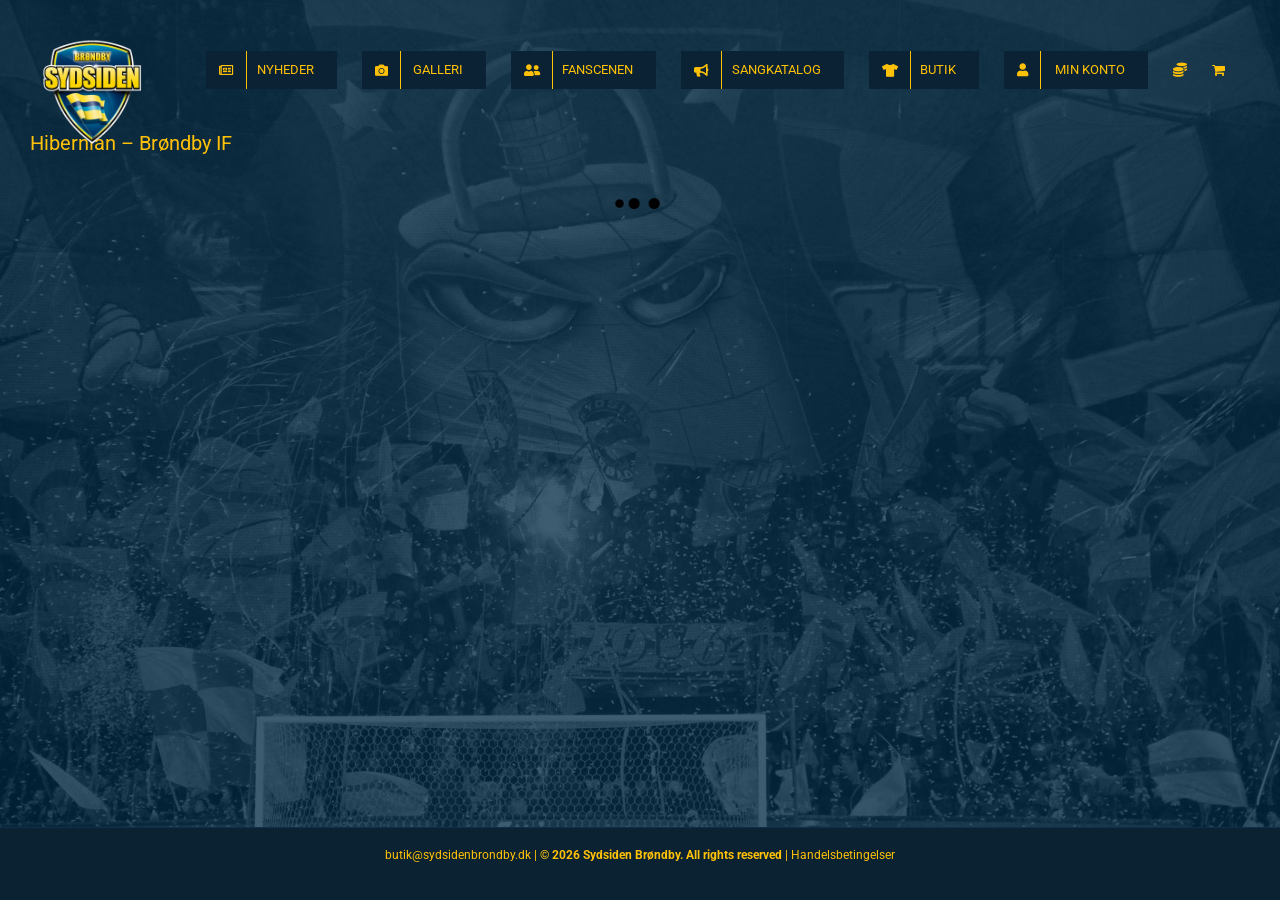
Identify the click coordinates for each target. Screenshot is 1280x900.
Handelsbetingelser (843, 855)
